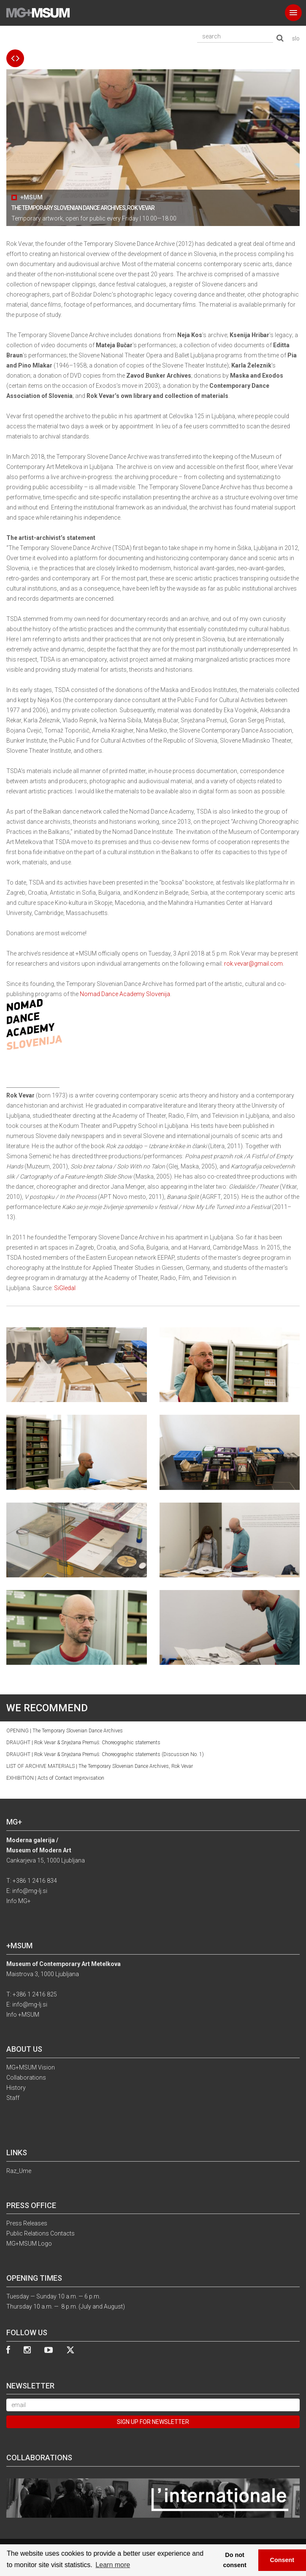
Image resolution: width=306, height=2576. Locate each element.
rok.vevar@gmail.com (253, 963)
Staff (12, 2097)
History (16, 2087)
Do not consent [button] (234, 2559)
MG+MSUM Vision (30, 2067)
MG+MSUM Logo (29, 2243)
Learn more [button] (112, 2564)
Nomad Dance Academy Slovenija (125, 994)
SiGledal (65, 1288)
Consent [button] (282, 2560)
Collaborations (26, 2077)
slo (296, 38)
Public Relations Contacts (40, 2233)
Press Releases (26, 2223)
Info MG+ (18, 1901)
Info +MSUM (22, 2014)
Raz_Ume (18, 2171)
